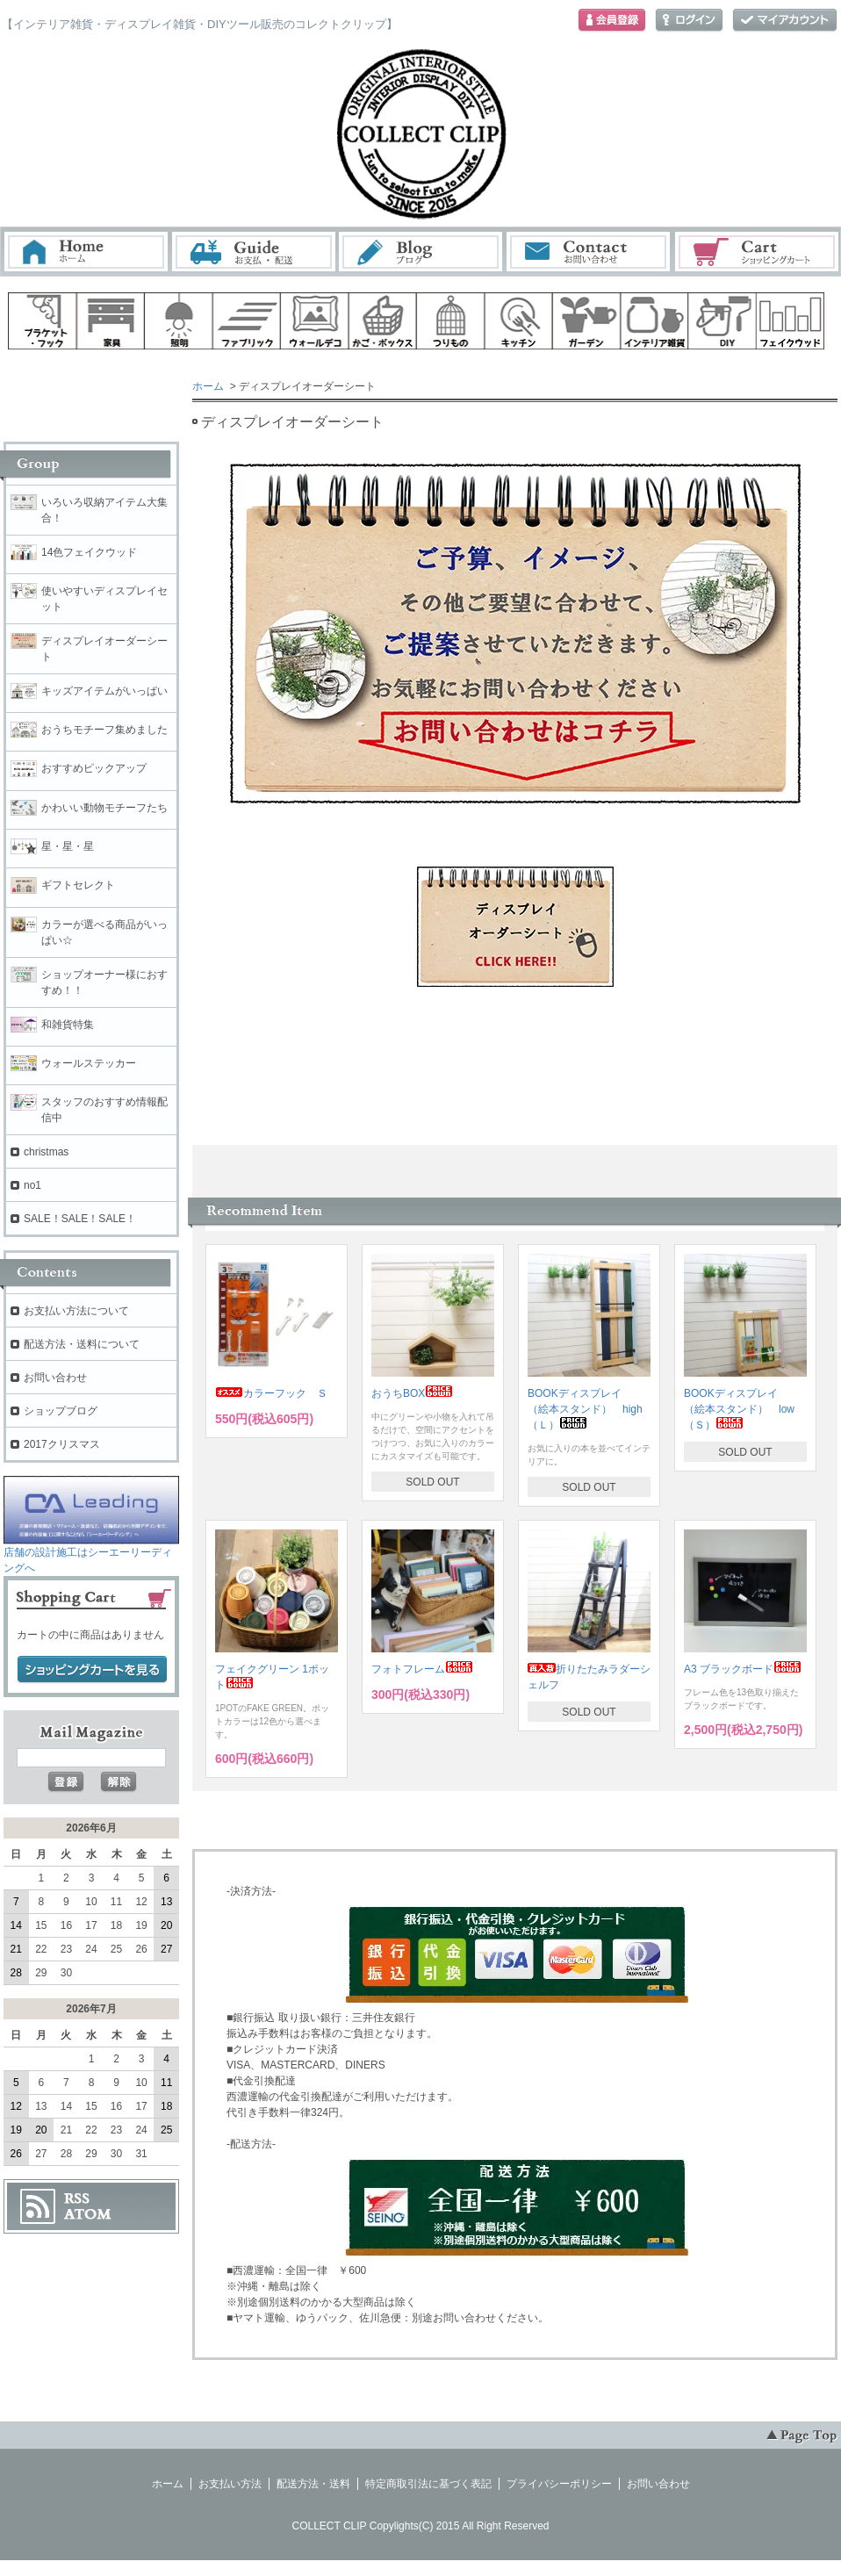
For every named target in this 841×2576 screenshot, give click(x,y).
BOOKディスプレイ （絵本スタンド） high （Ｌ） (590, 1409)
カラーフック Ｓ (271, 1393)
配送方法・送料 (313, 2484)
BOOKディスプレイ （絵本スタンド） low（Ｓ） (739, 1409)
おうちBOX (412, 1393)
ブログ (421, 251)
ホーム (86, 251)
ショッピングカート (757, 251)
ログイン (689, 20)
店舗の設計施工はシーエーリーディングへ (91, 1554)
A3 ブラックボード (742, 1669)
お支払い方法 (230, 2484)
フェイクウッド (791, 320)
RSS (77, 2198)
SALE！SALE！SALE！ (80, 1218)
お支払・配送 (253, 251)
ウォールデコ (314, 320)
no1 (32, 1185)
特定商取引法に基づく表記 (428, 2484)
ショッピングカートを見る (92, 1670)
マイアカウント (784, 20)
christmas (46, 1152)
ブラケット (42, 320)
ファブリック (246, 320)
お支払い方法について (76, 1311)
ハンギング (450, 320)
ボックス (383, 320)
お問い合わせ (589, 251)
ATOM (87, 2214)
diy (722, 320)
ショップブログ (60, 1411)
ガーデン (586, 320)
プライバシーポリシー (559, 2484)
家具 (110, 320)
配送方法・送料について (82, 1344)
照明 (178, 320)
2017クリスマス (62, 1444)
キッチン (519, 320)
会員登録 (612, 20)
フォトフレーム (422, 1669)
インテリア (655, 320)
